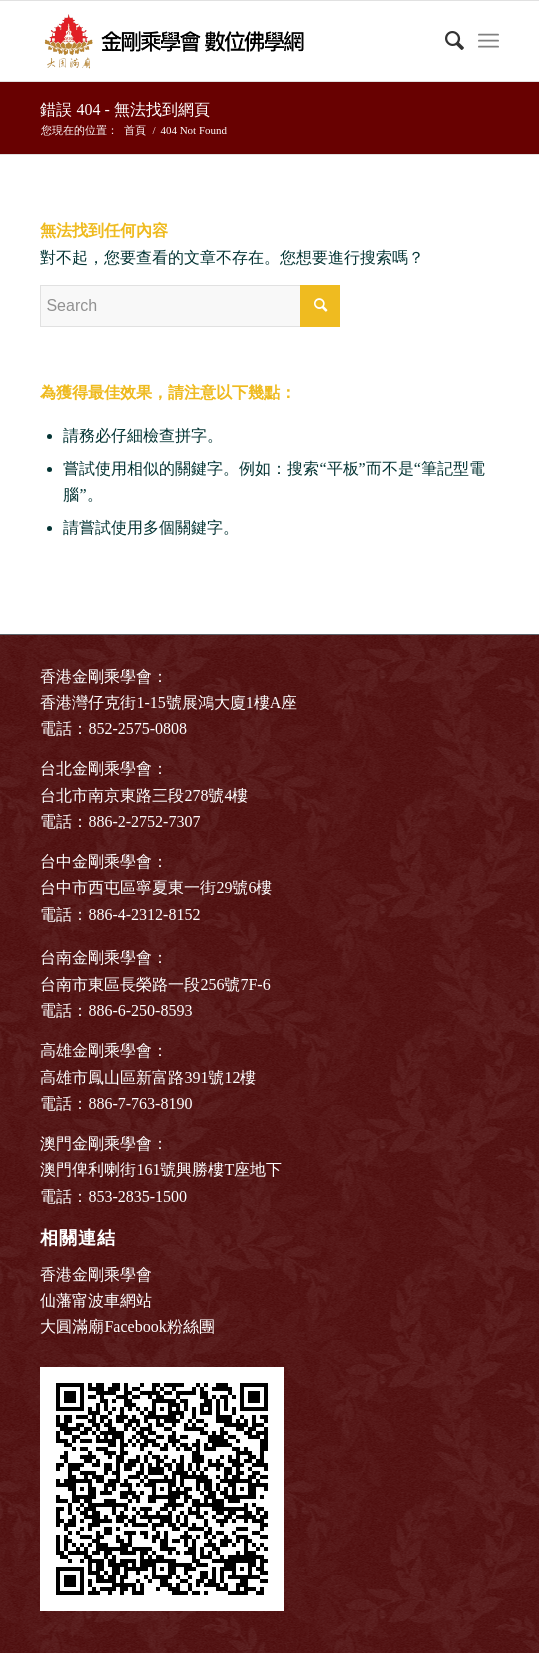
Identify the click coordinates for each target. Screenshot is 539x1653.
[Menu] (488, 41)
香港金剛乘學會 (96, 1274)
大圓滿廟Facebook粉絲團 (127, 1326)
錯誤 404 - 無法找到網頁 (124, 109)
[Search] (444, 41)
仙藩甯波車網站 (96, 1300)
